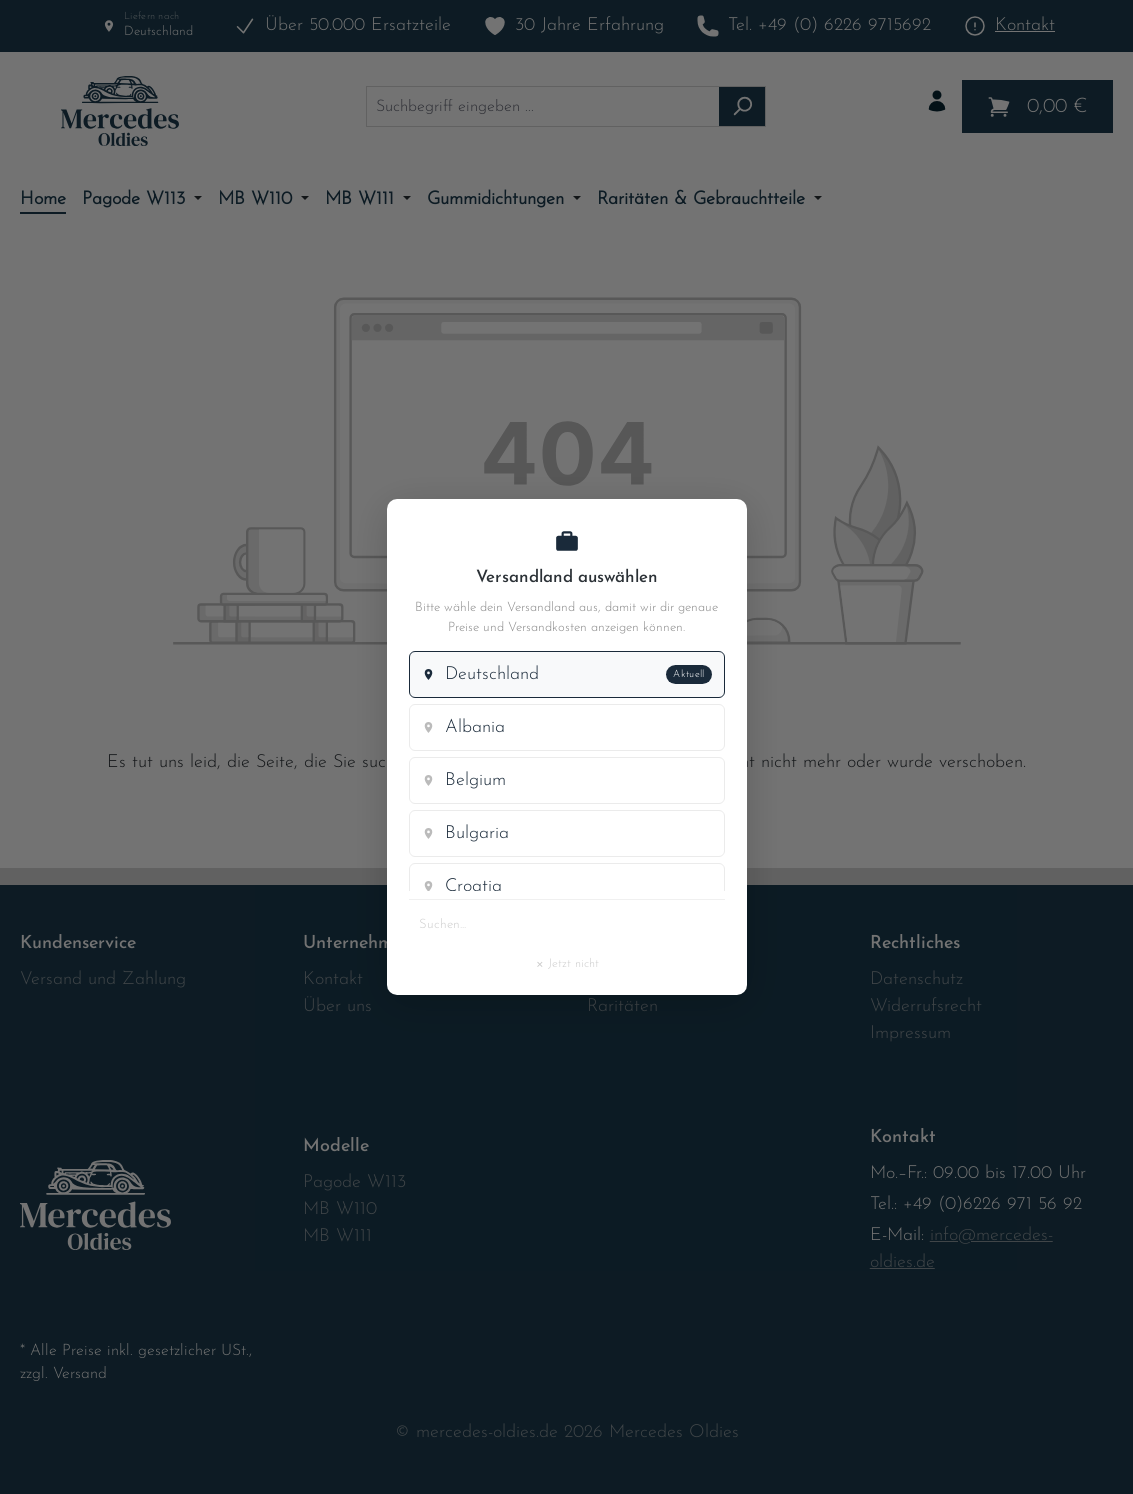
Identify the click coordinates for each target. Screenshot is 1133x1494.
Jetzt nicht (567, 960)
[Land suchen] (567, 924)
